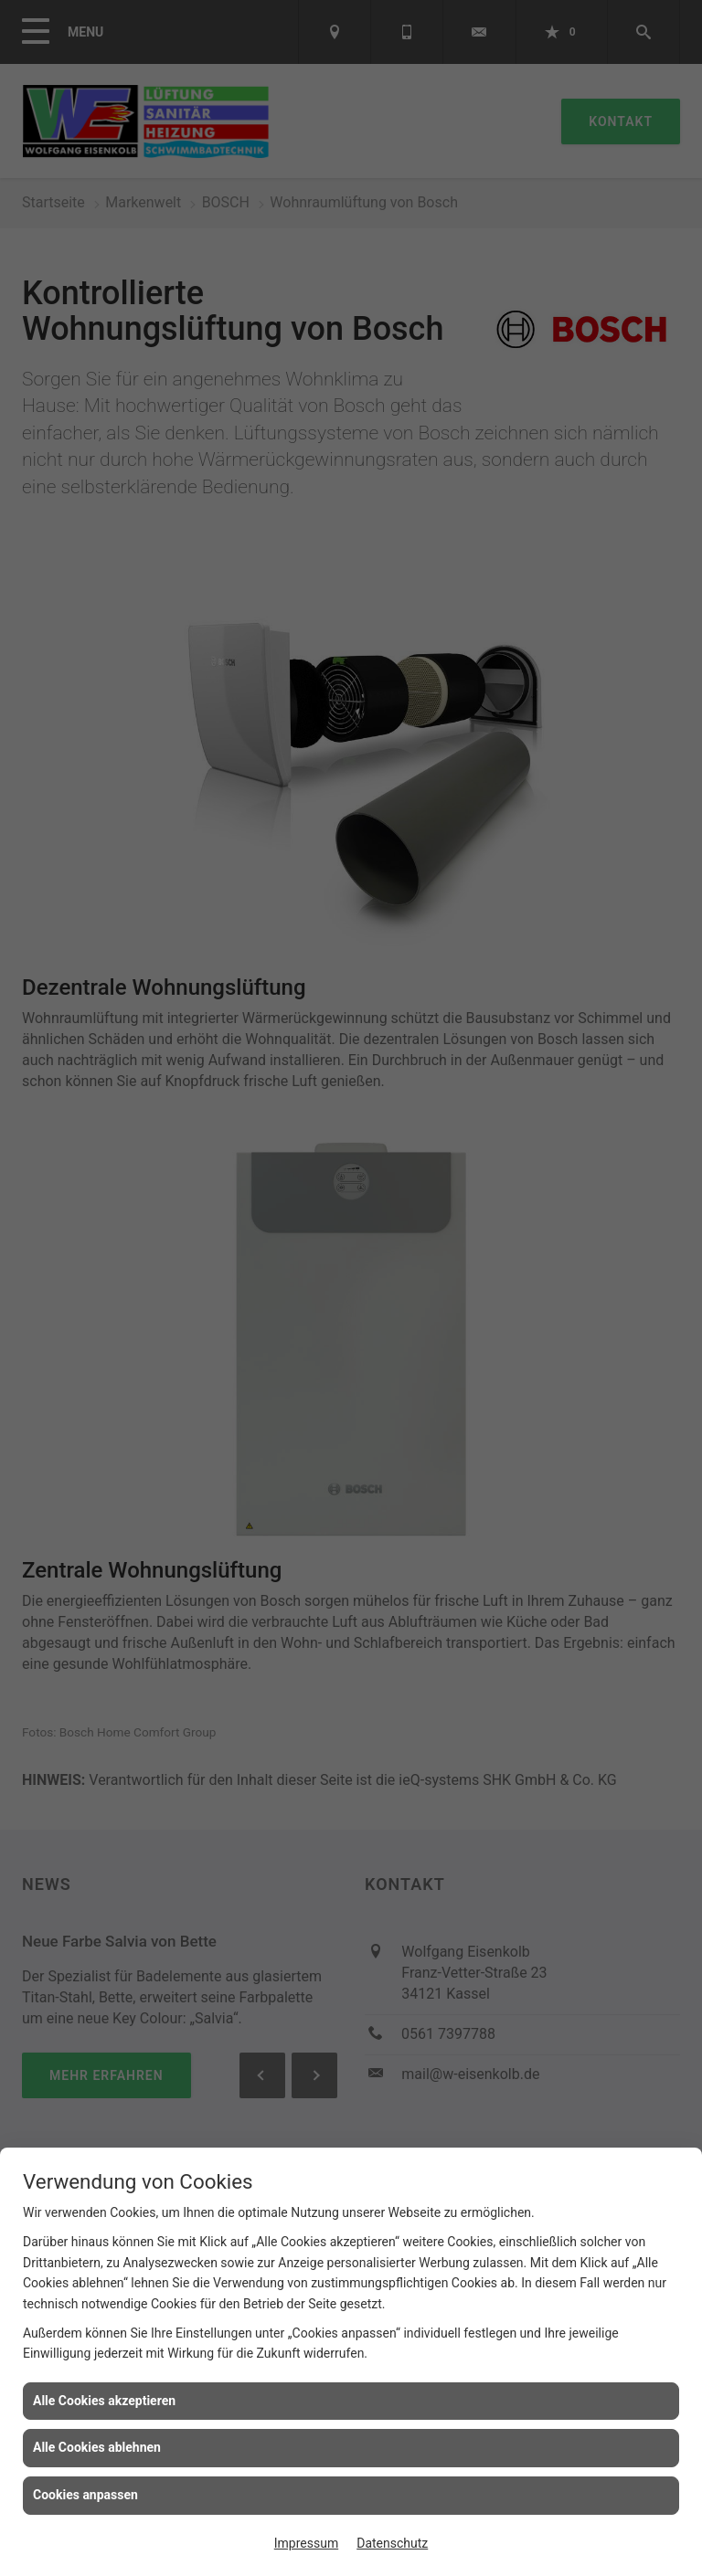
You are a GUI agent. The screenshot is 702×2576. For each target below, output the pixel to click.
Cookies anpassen (85, 2494)
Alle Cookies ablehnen (97, 2447)
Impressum (306, 2543)
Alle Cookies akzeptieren (104, 2400)
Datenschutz (392, 2543)
